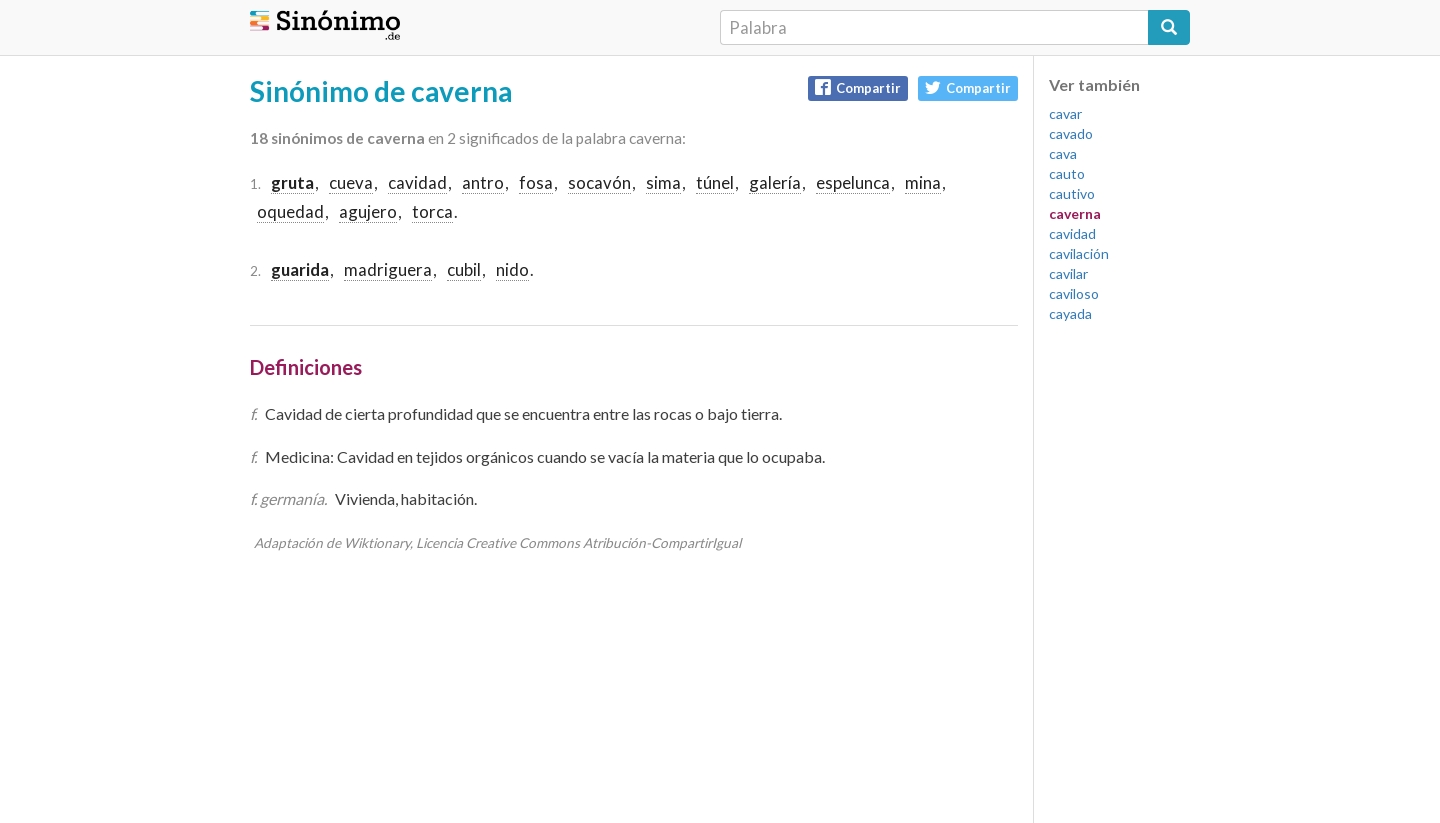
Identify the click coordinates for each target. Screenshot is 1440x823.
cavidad (417, 182)
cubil (464, 269)
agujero (368, 211)
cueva (351, 182)
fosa (536, 182)
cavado (1071, 133)
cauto (1067, 173)
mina (923, 182)
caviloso (1074, 293)
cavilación (1079, 253)
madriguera (388, 269)
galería (775, 182)
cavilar (1068, 273)
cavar (1065, 113)
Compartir (858, 87)
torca (432, 211)
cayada (1070, 313)
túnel (715, 182)
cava (1063, 153)
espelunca (853, 182)
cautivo (1072, 193)
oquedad (290, 211)
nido (512, 269)
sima (663, 182)
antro (483, 182)
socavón (599, 182)
